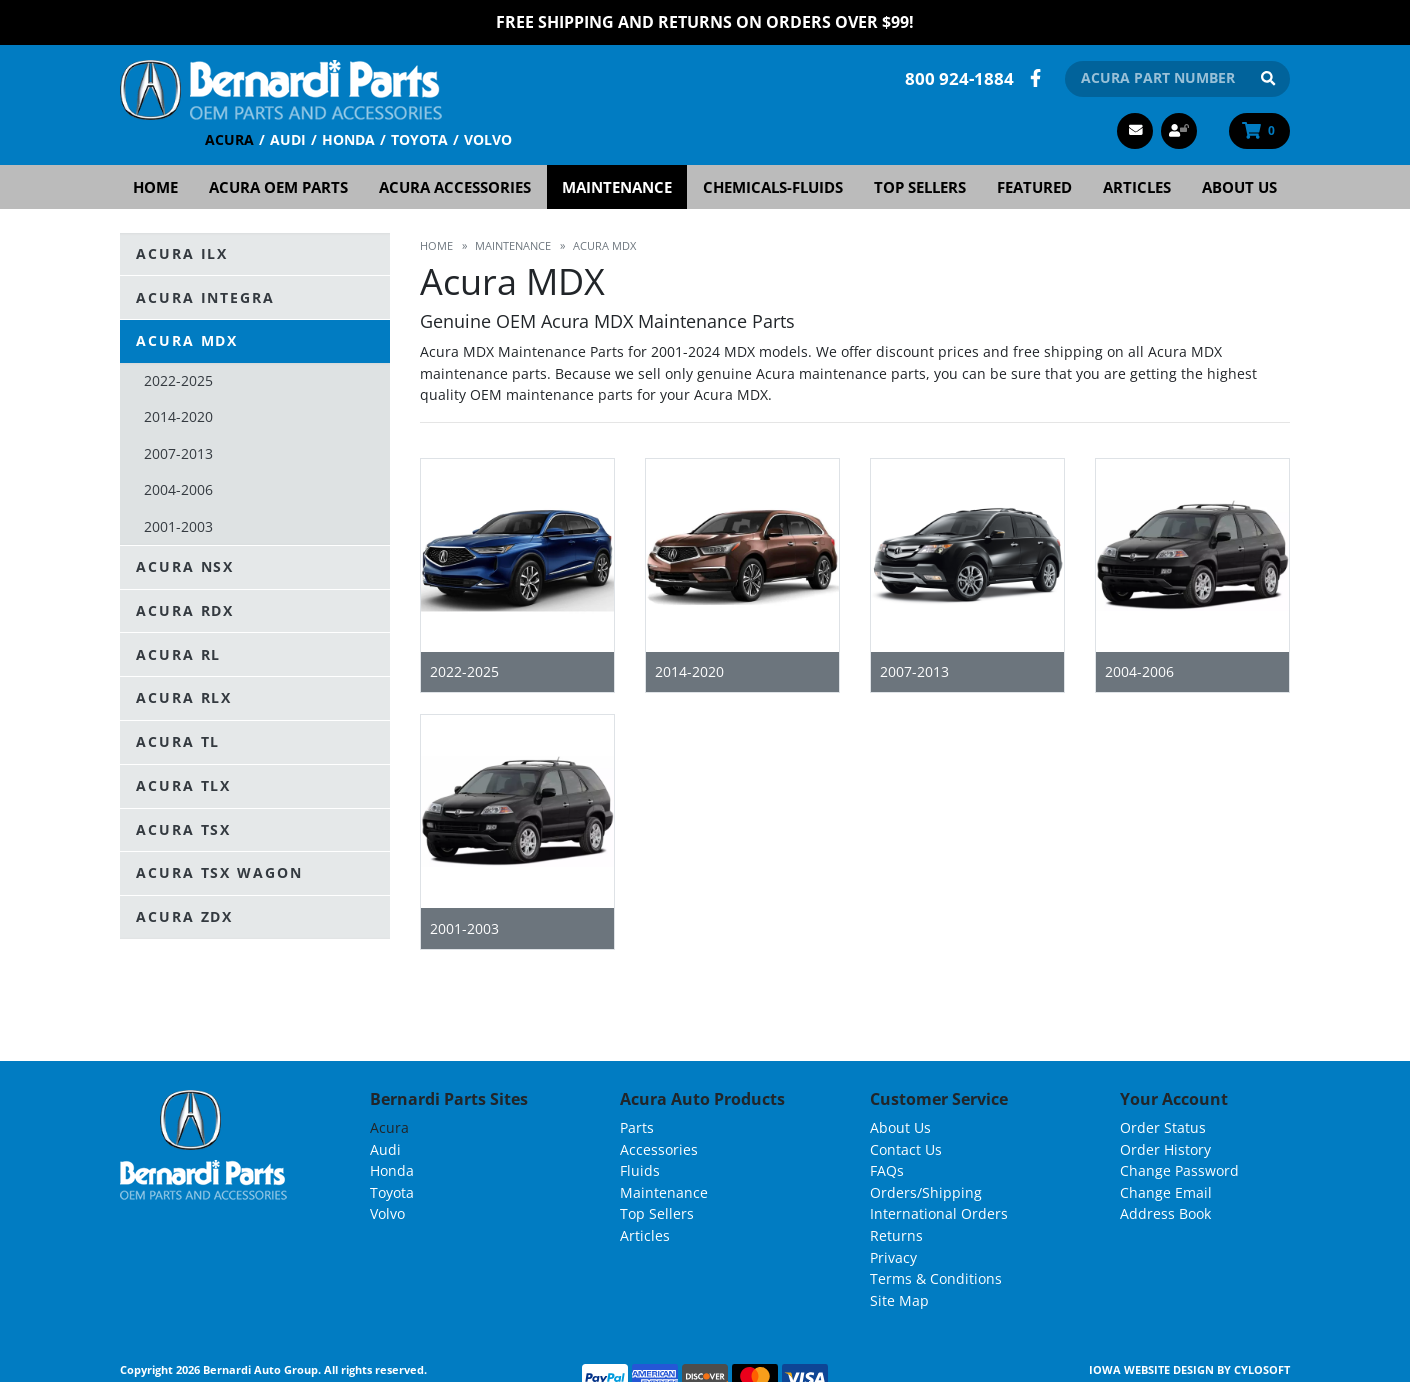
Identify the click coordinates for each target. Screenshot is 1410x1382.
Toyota (419, 138)
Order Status (1163, 1126)
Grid (1233, 975)
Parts (637, 1126)
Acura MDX (187, 340)
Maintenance (617, 186)
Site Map (899, 1299)
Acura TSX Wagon (219, 872)
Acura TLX (183, 784)
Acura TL (178, 741)
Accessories (659, 1148)
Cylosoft (1262, 1369)
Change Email (1166, 1191)
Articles (1137, 186)
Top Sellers (920, 186)
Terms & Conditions (936, 1278)
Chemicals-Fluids (773, 186)
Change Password (1179, 1170)
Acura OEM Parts (278, 186)
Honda (348, 138)
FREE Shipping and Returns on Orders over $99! (705, 22)
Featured (1034, 186)
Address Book (1165, 1213)
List (1274, 975)
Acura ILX (182, 252)
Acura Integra (205, 296)
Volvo (488, 138)
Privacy (893, 1256)
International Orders (939, 1213)
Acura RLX (184, 697)
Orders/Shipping (926, 1191)
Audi (288, 138)
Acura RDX (185, 609)
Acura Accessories (455, 186)
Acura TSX (183, 828)
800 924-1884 (959, 77)
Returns (896, 1234)
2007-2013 (178, 452)
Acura (229, 138)
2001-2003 (178, 525)
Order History (1165, 1148)
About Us (1239, 186)
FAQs (887, 1170)
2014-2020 (178, 416)
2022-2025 (178, 379)
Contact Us (906, 1148)
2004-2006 (178, 488)
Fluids (640, 1170)
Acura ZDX (184, 916)
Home (155, 186)
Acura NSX (185, 565)
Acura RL (178, 653)
